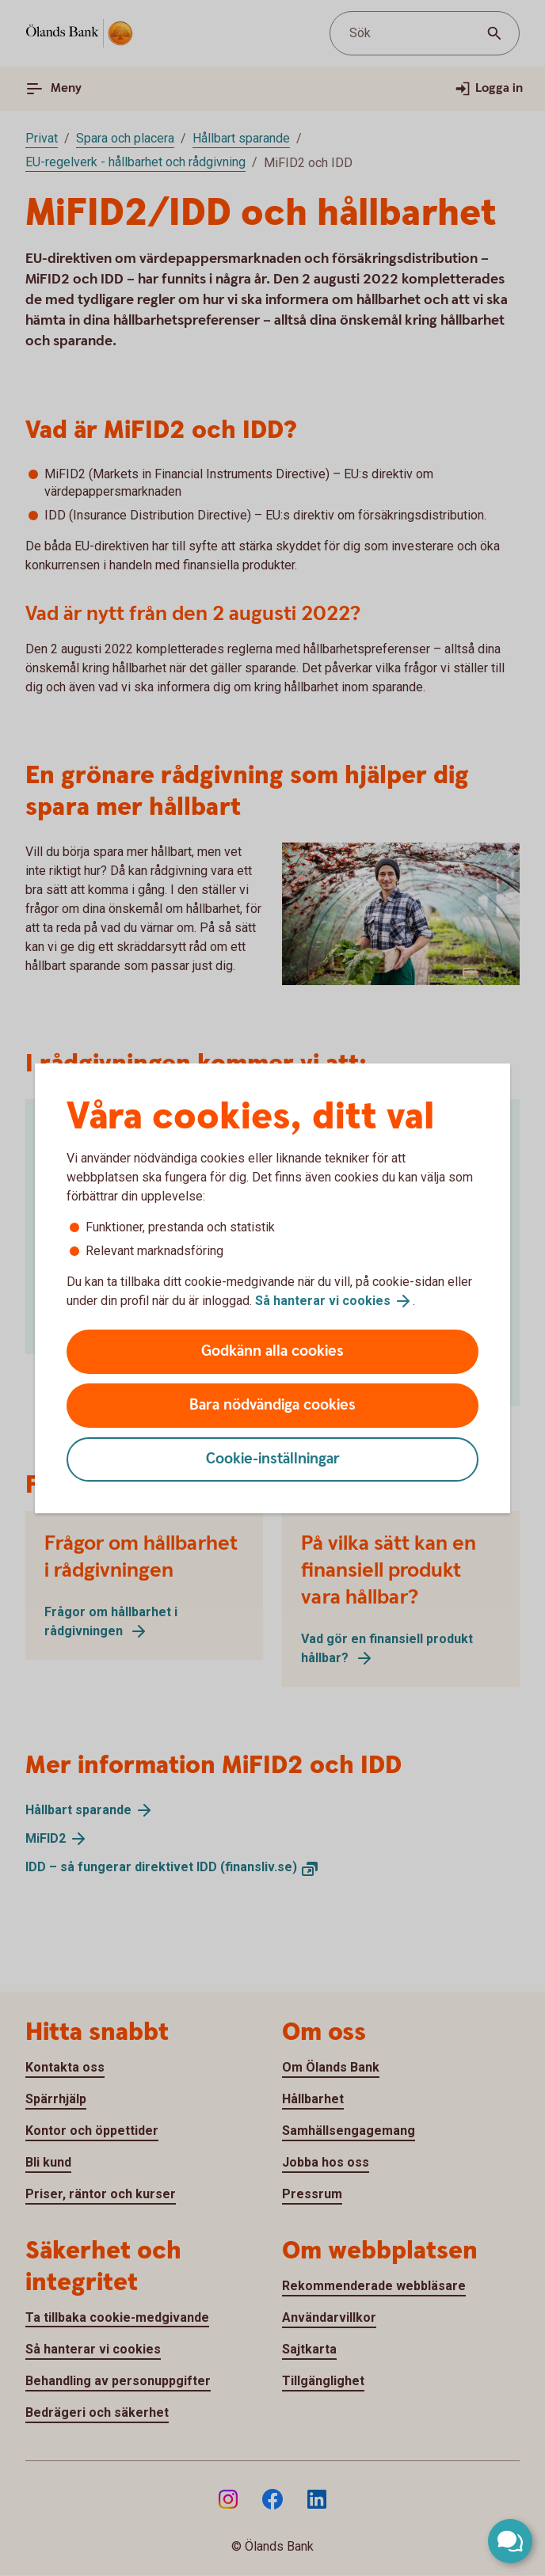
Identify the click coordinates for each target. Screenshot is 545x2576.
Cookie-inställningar (273, 1459)
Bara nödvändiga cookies (272, 1405)
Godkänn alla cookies (272, 1351)
